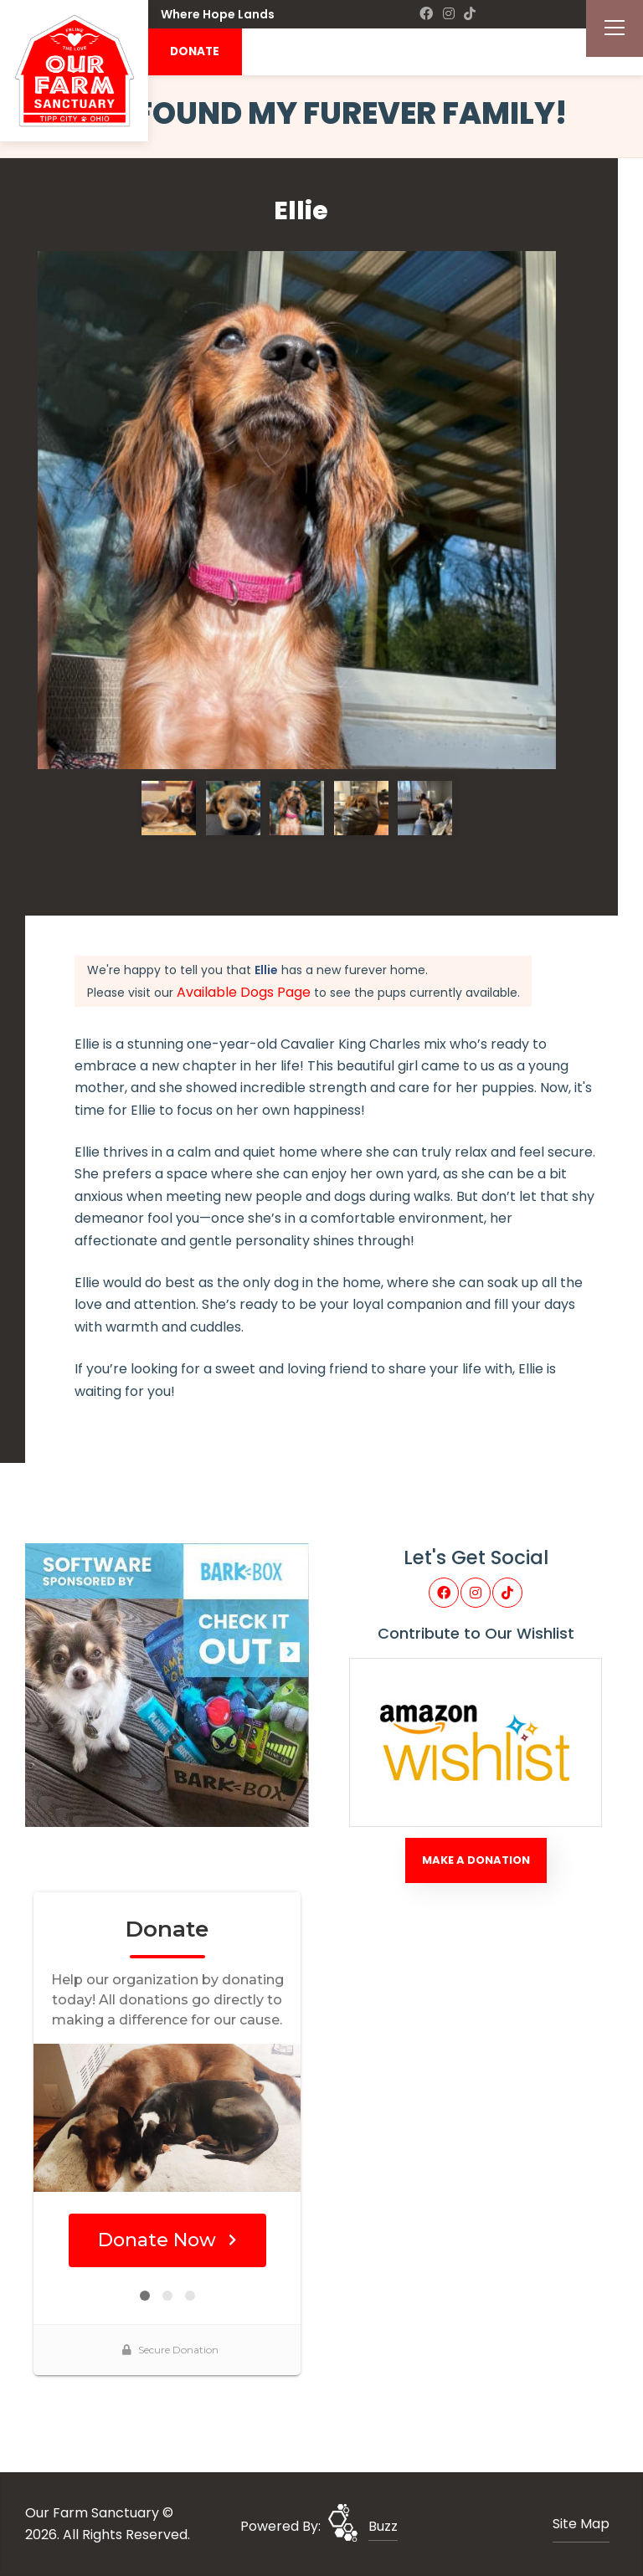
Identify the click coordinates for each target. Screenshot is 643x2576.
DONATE (194, 51)
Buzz (383, 2526)
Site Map (581, 2523)
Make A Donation (476, 1860)
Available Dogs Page (244, 992)
